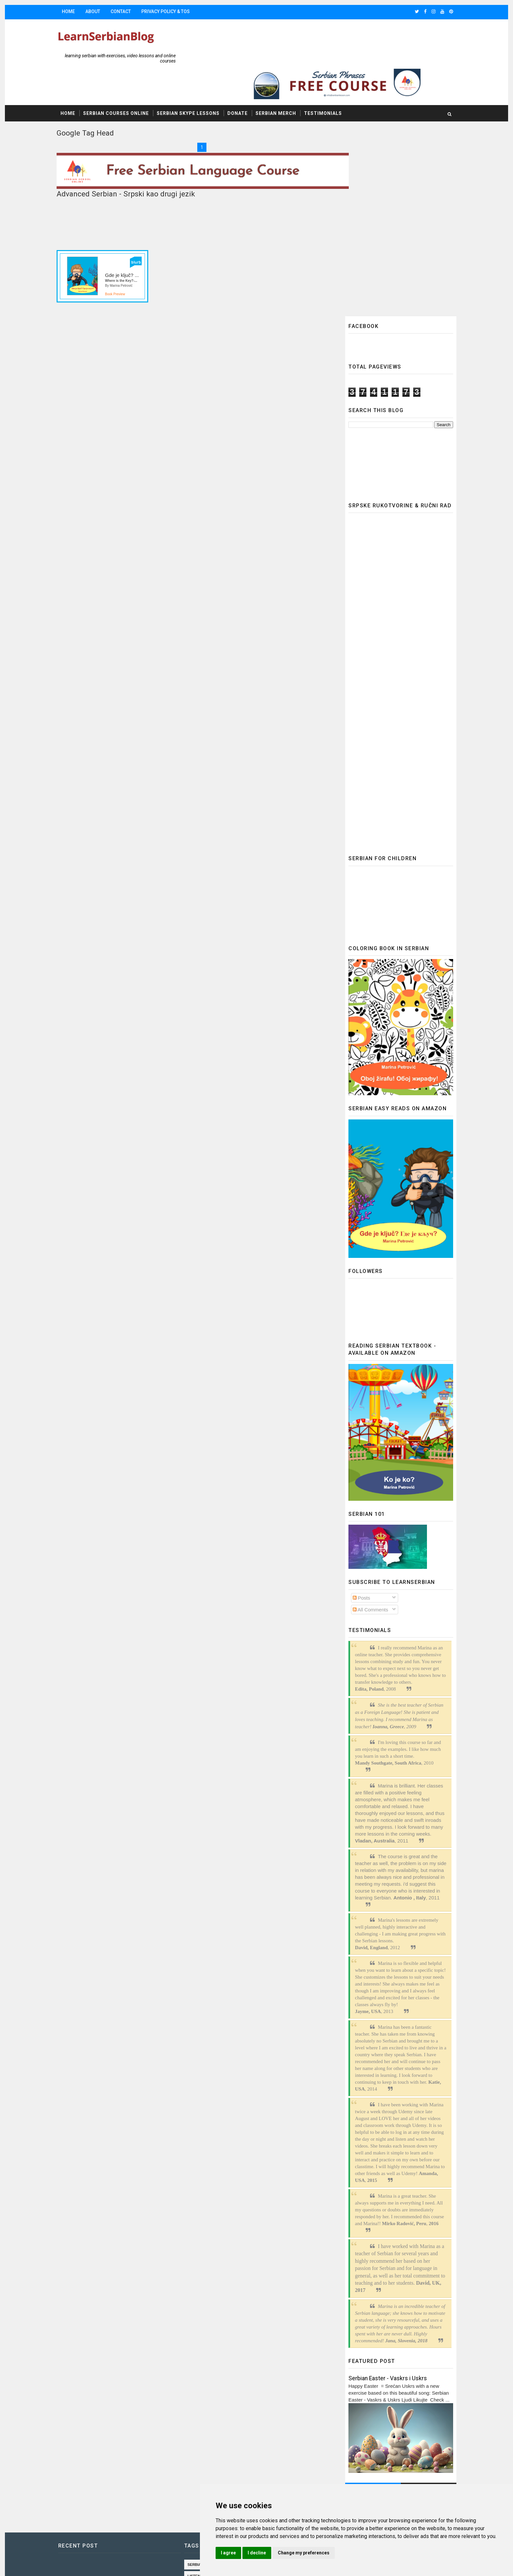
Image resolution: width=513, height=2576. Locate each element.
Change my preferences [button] (360, 2552)
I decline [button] (313, 2552)
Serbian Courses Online (128, 81)
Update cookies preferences (348, 2364)
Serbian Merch (287, 81)
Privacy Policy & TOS (177, 11)
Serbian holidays (214, 2425)
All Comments (359, 1389)
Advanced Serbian (215, 2379)
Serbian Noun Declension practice (233, 2516)
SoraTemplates (109, 2560)
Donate (249, 81)
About (104, 11)
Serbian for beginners (220, 2402)
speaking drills (213, 2493)
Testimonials (335, 81)
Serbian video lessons (220, 2459)
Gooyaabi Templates (183, 2560)
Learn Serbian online (269, 2367)
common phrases (214, 2471)
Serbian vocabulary (218, 2436)
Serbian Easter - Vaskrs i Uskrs (376, 2158)
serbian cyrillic (214, 2528)
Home (80, 11)
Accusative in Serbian (219, 2390)
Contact (132, 11)
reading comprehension (222, 2482)
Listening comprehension (223, 2356)
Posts (350, 1378)
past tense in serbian (219, 2448)
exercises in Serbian (273, 2425)
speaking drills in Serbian (224, 2505)
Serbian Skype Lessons (199, 81)
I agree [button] (284, 2552)
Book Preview (127, 258)
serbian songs (212, 2367)
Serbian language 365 (219, 2345)
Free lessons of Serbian (222, 2413)
